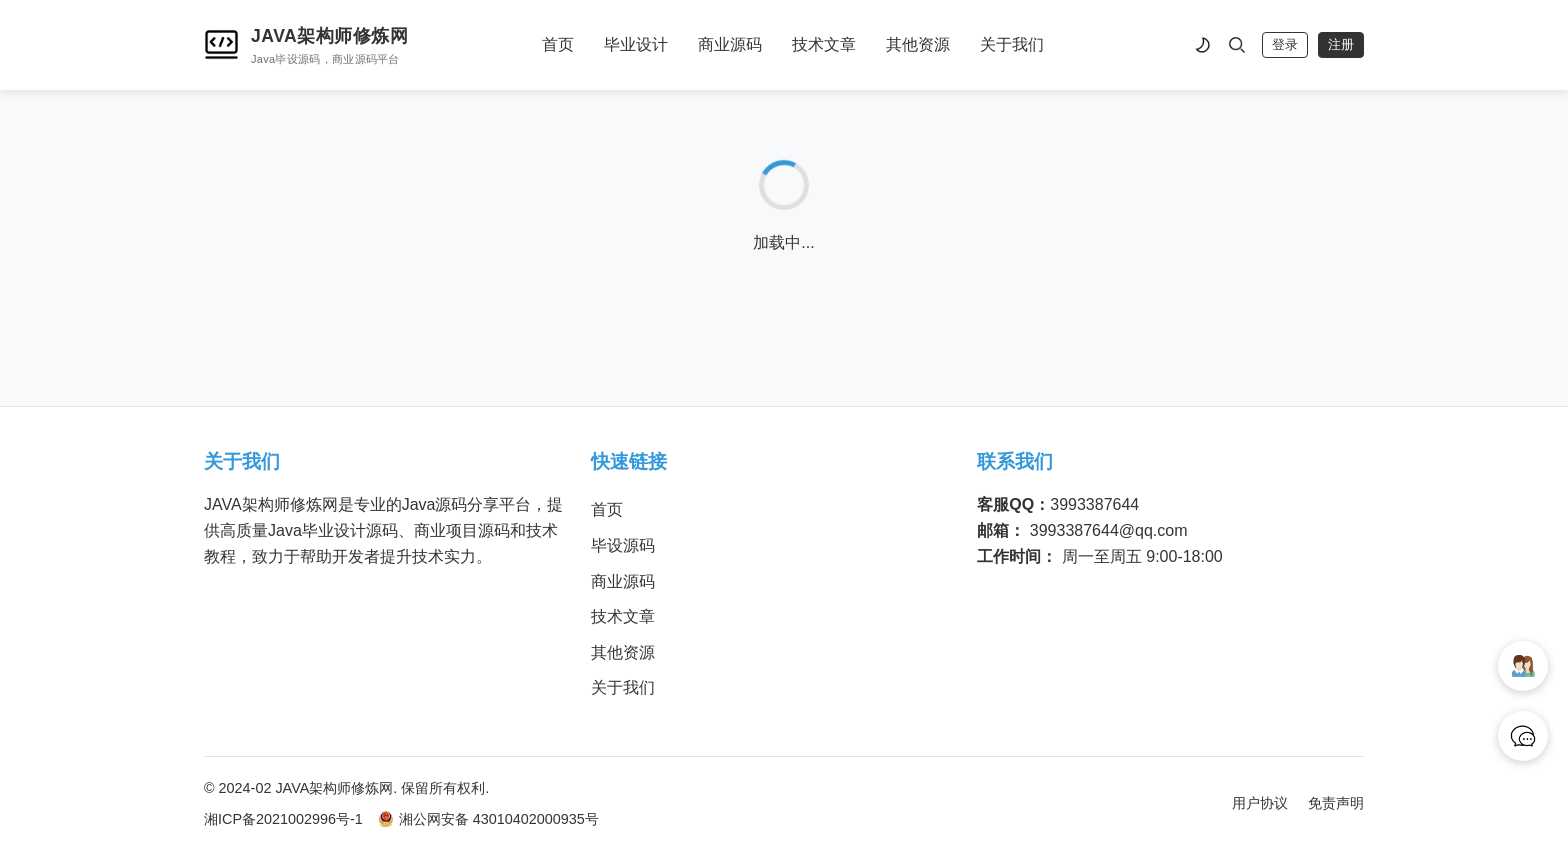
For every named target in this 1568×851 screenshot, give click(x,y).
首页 (558, 44)
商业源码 (730, 44)
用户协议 (1260, 803)
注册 (1341, 44)
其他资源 (918, 44)
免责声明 (1336, 803)
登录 (1285, 44)
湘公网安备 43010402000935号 (488, 819)
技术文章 (824, 44)
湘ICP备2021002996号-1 (283, 819)
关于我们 (1012, 44)
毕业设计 (636, 44)
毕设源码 (623, 545)
